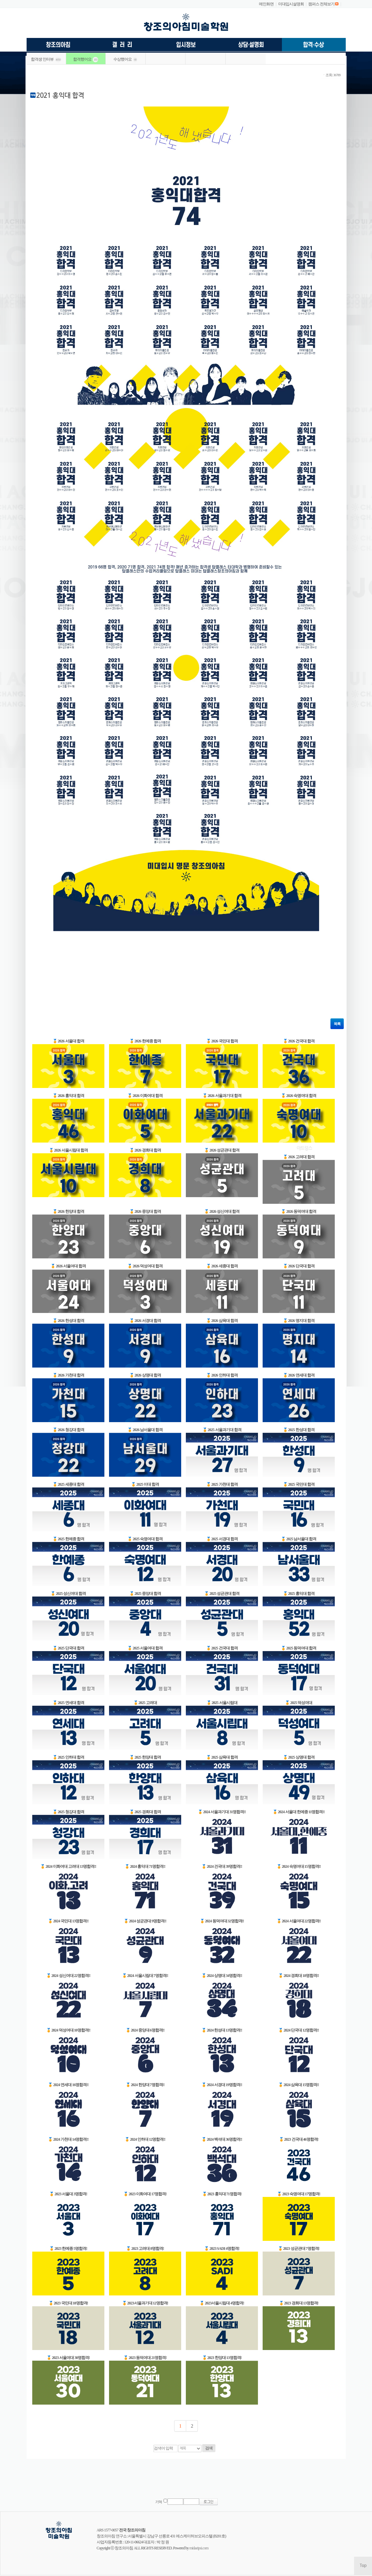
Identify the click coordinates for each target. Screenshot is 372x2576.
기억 (158, 2502)
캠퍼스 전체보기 (321, 4)
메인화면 (266, 4)
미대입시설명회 (291, 4)
